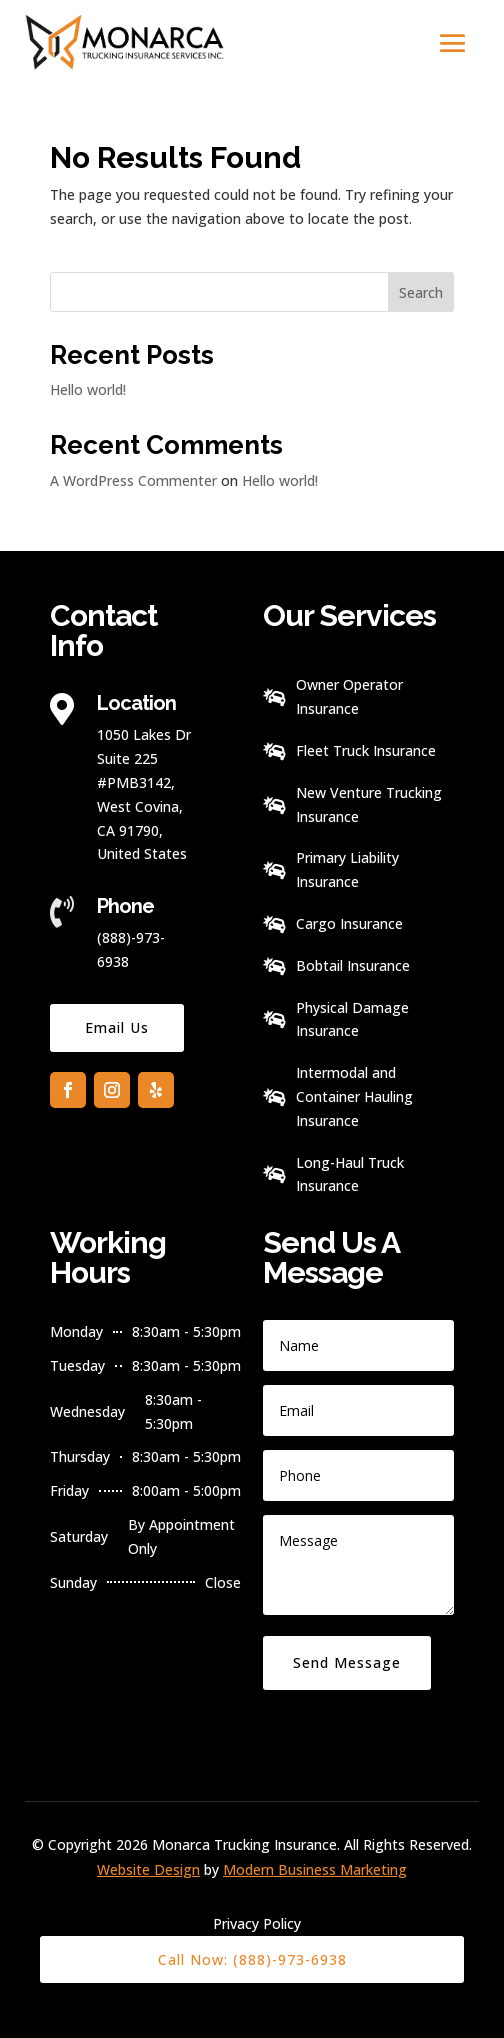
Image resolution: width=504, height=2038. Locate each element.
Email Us (117, 1027)
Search (421, 292)
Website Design (148, 1869)
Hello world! (88, 389)
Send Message (347, 1662)
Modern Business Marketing (315, 1869)
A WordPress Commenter (133, 480)
